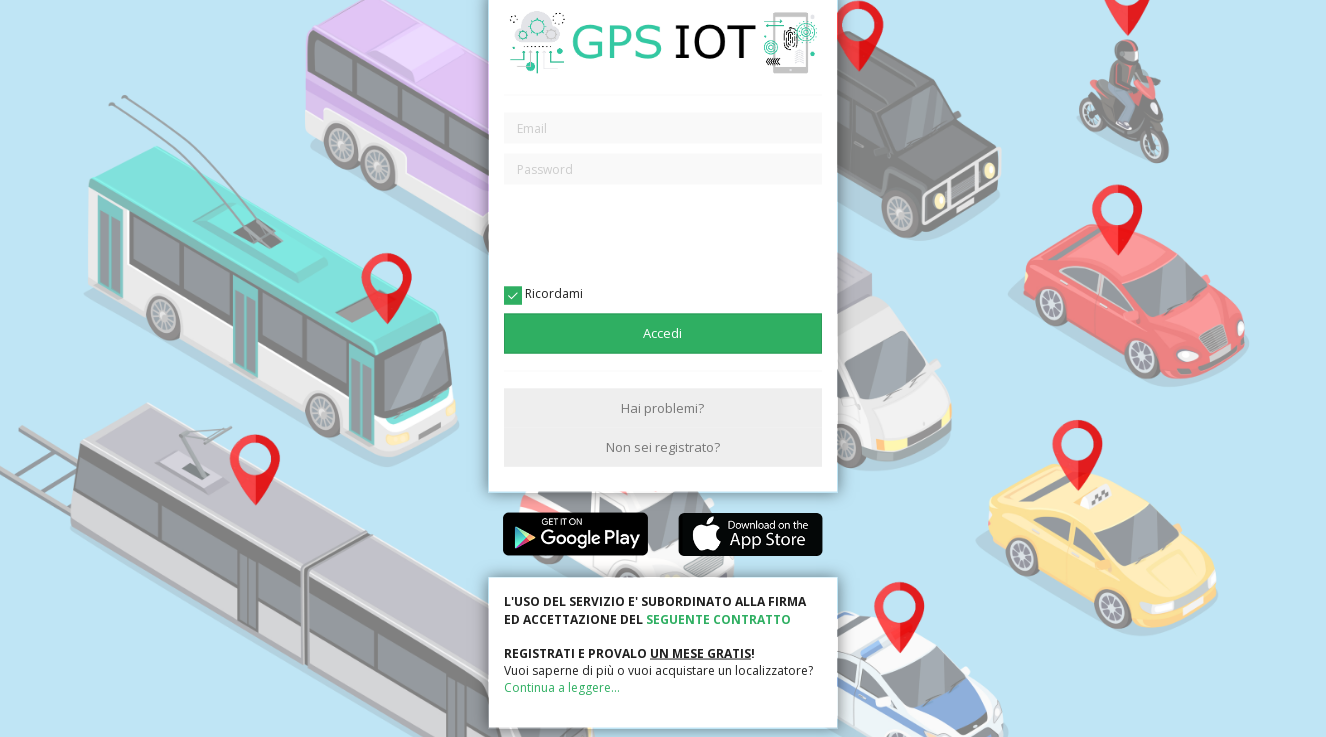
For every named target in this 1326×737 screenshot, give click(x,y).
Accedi (662, 333)
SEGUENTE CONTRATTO (718, 618)
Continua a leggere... (562, 687)
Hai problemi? (662, 407)
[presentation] (663, 234)
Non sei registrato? (663, 446)
